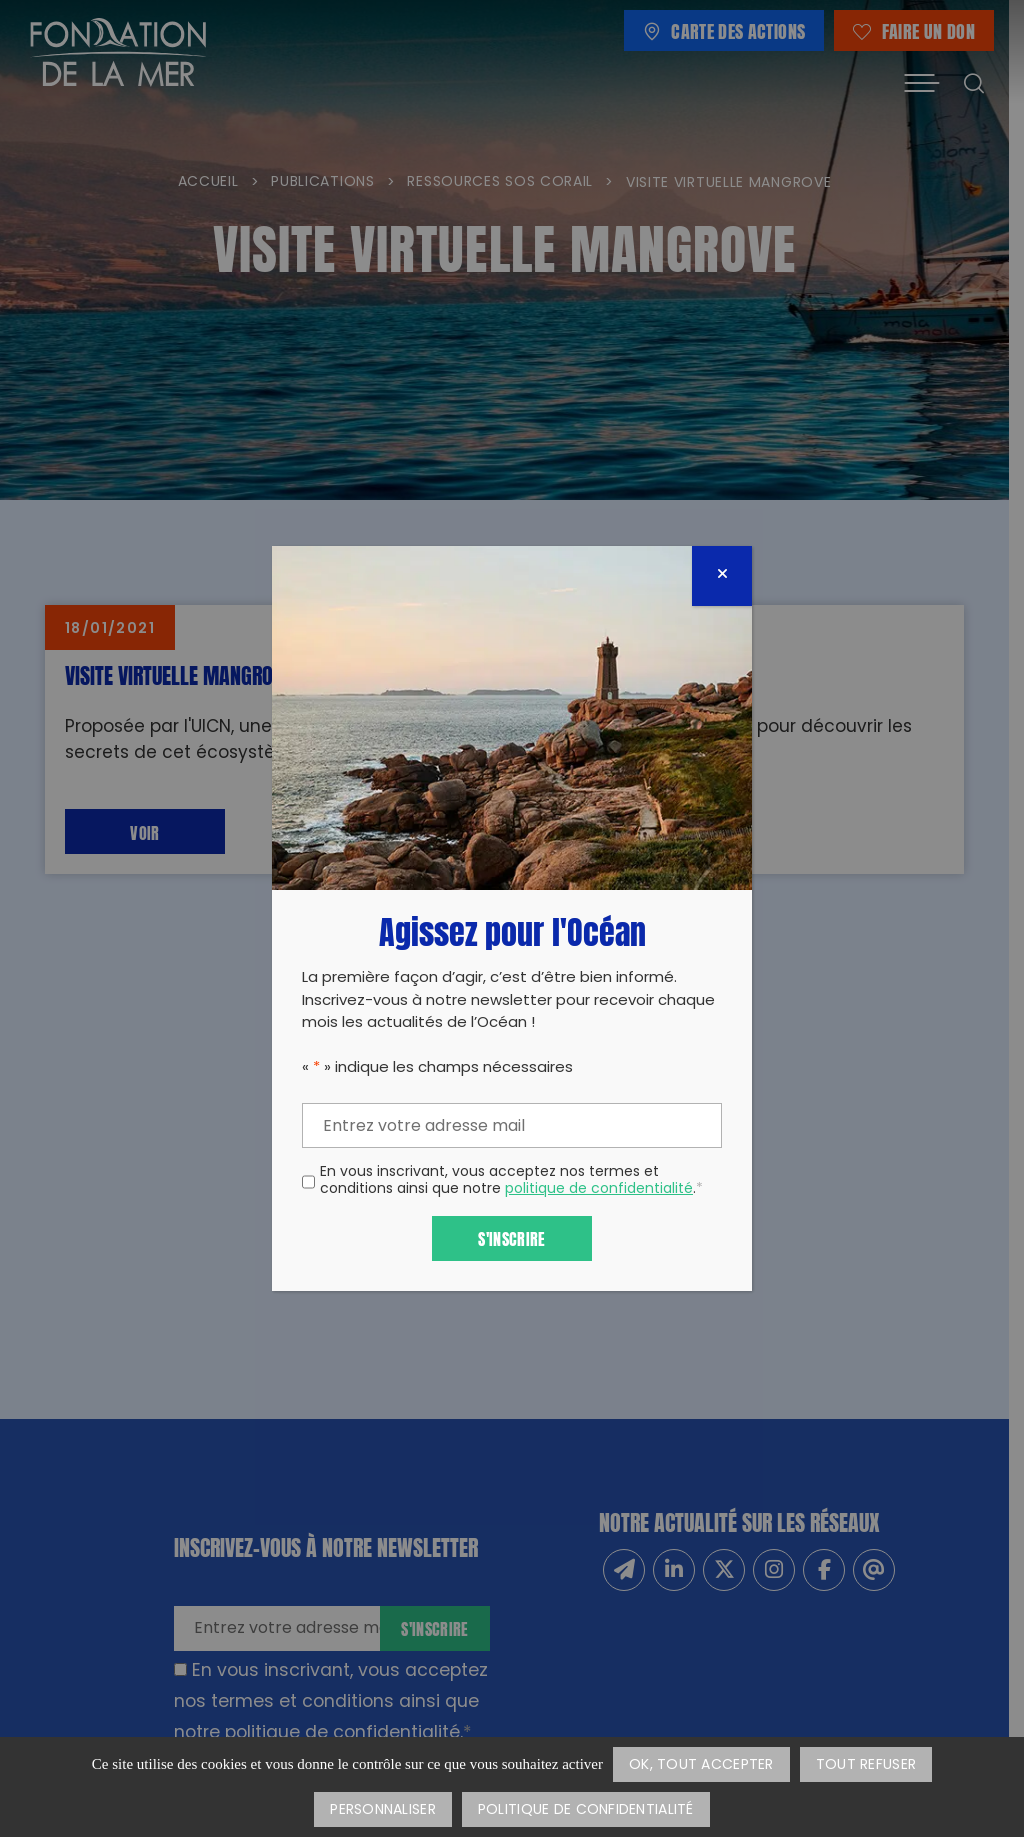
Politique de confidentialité (586, 1810)
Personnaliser (383, 1810)
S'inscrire (511, 1237)
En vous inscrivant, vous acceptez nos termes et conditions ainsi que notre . (511, 1182)
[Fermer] (722, 576)
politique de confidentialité (599, 1189)
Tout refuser (866, 1765)
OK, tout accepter (701, 1765)
